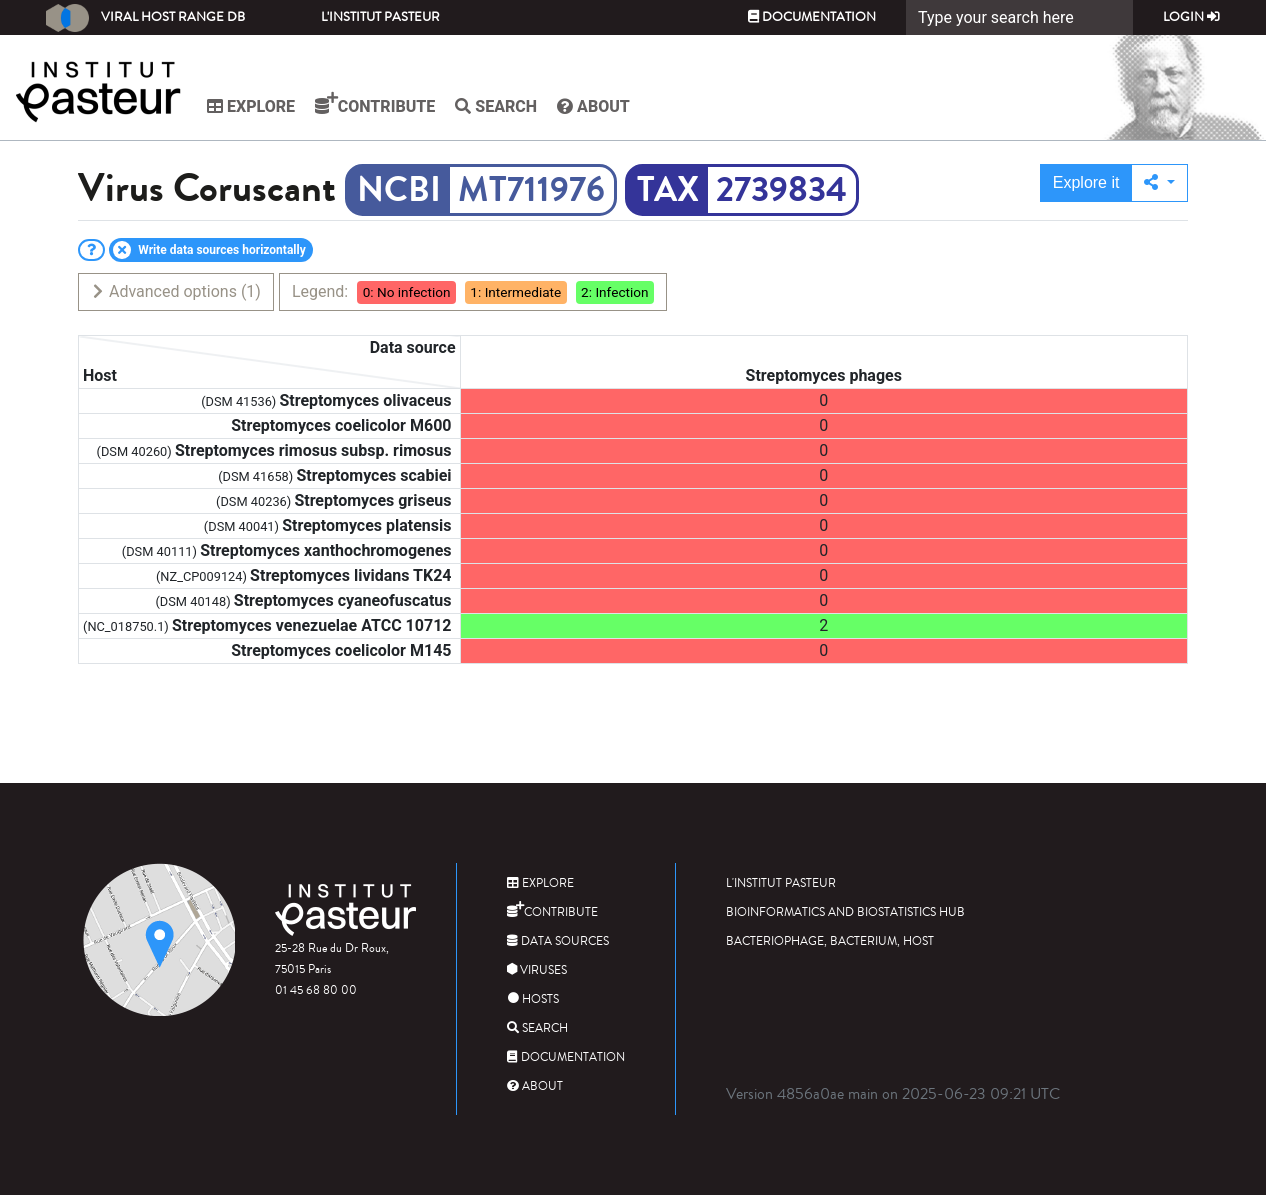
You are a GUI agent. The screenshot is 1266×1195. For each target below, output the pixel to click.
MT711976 (531, 190)
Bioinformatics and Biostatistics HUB (845, 912)
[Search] (1019, 17)
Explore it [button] (1086, 182)
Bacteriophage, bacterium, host (830, 941)
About (593, 106)
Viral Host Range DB (145, 18)
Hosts (533, 999)
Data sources (558, 941)
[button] (1159, 183)
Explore (251, 106)
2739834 (781, 190)
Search (496, 106)
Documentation (812, 17)
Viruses (537, 970)
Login (1191, 17)
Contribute (375, 104)
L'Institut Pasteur (380, 17)
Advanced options (175, 291)
